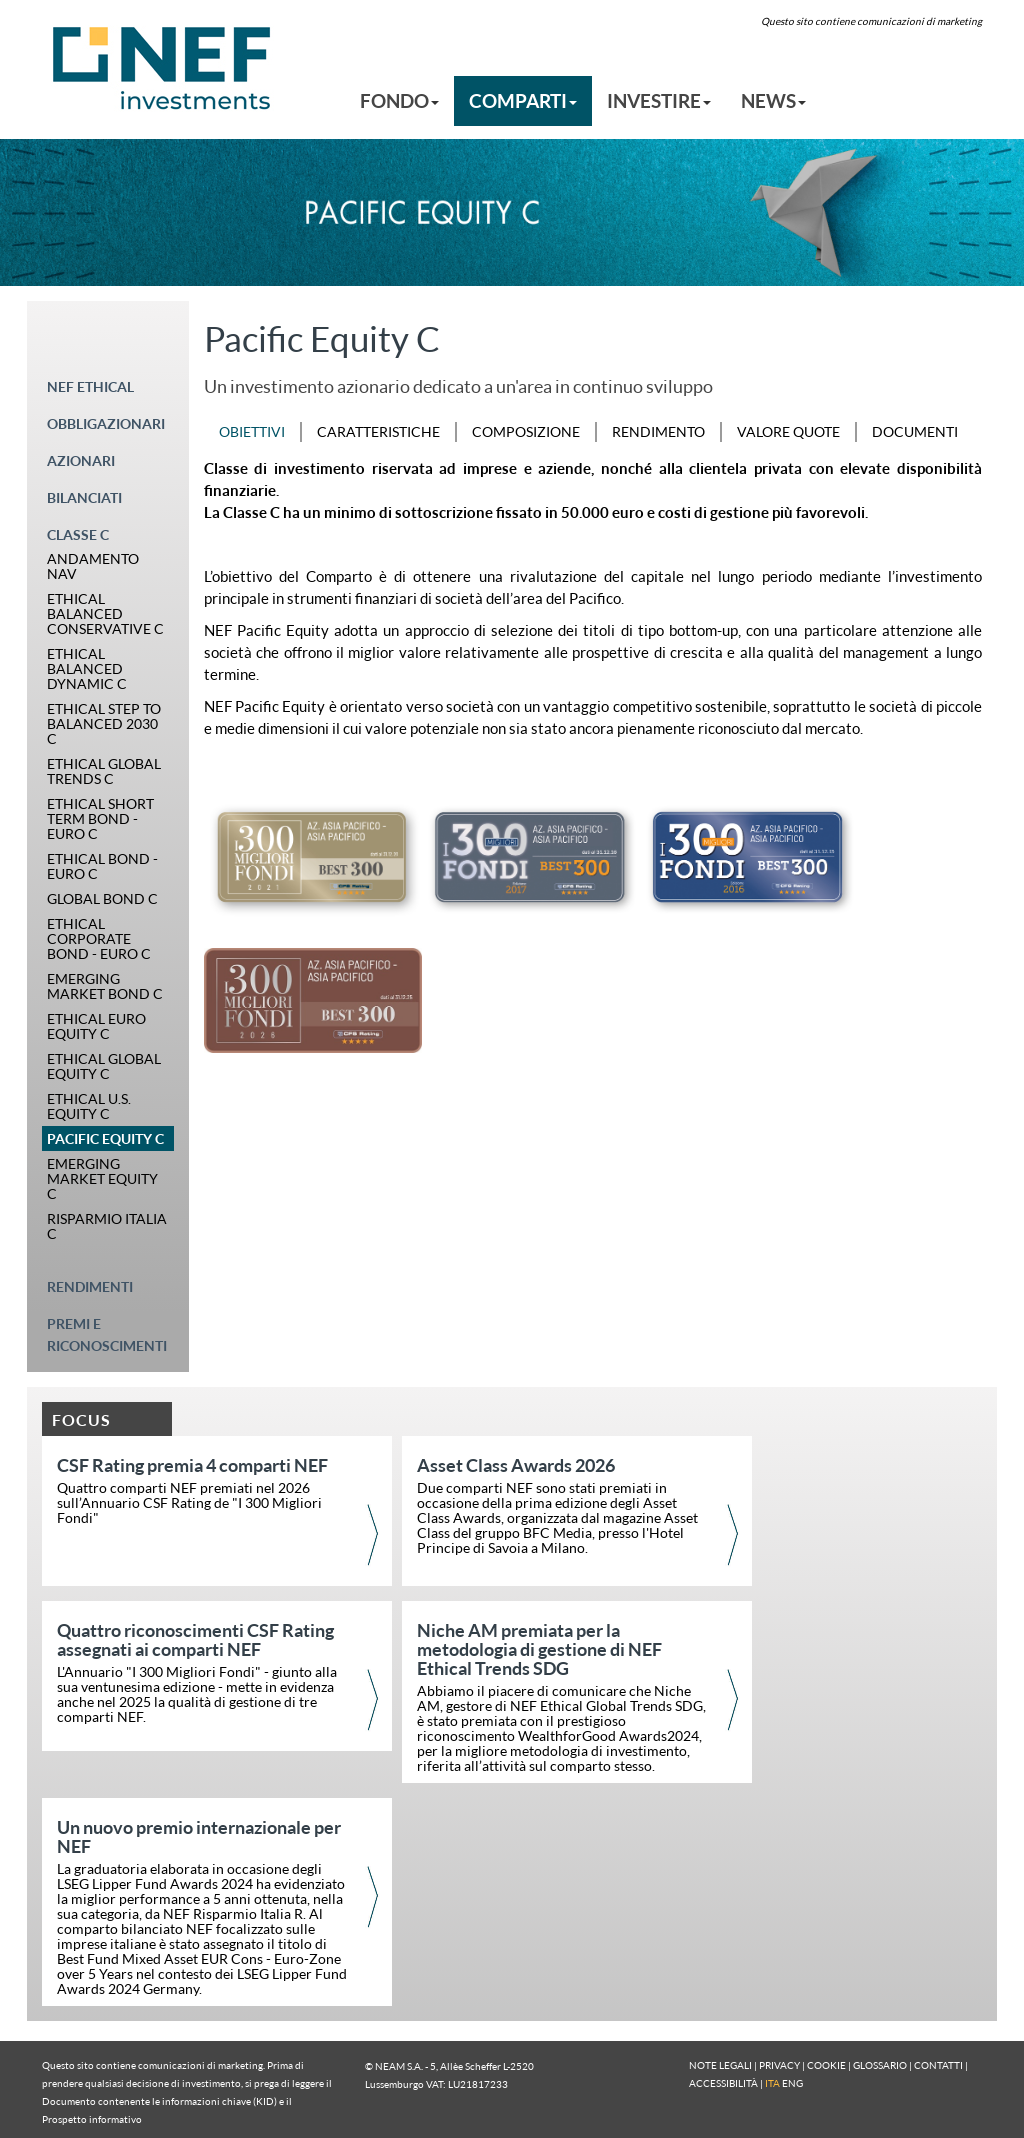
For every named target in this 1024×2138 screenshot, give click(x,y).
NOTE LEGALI (720, 2065)
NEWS (773, 100)
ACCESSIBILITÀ (723, 2083)
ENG (792, 2083)
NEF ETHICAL (90, 386)
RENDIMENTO (658, 431)
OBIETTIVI (252, 431)
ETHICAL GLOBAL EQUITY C (104, 1066)
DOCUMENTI (915, 431)
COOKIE (826, 2065)
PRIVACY (779, 2065)
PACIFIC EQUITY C (105, 1138)
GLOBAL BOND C (102, 898)
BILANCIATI (84, 497)
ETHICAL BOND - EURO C (102, 866)
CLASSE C (78, 534)
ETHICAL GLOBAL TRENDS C (104, 771)
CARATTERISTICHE (378, 431)
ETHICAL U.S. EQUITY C (89, 1106)
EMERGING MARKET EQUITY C (102, 1178)
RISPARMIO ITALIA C (107, 1226)
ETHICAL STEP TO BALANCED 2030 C (104, 723)
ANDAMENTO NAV (93, 566)
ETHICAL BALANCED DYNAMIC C (87, 668)
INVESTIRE (659, 100)
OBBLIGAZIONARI (106, 423)
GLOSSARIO (880, 2065)
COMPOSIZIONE (526, 431)
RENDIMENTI (90, 1286)
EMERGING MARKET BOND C (105, 986)
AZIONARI (81, 460)
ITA (772, 2083)
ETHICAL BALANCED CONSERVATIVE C (105, 613)
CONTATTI (938, 2065)
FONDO (399, 100)
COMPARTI (523, 100)
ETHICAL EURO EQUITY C (96, 1026)
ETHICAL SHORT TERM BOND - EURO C (100, 818)
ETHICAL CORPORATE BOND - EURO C (99, 938)
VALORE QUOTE (788, 431)
